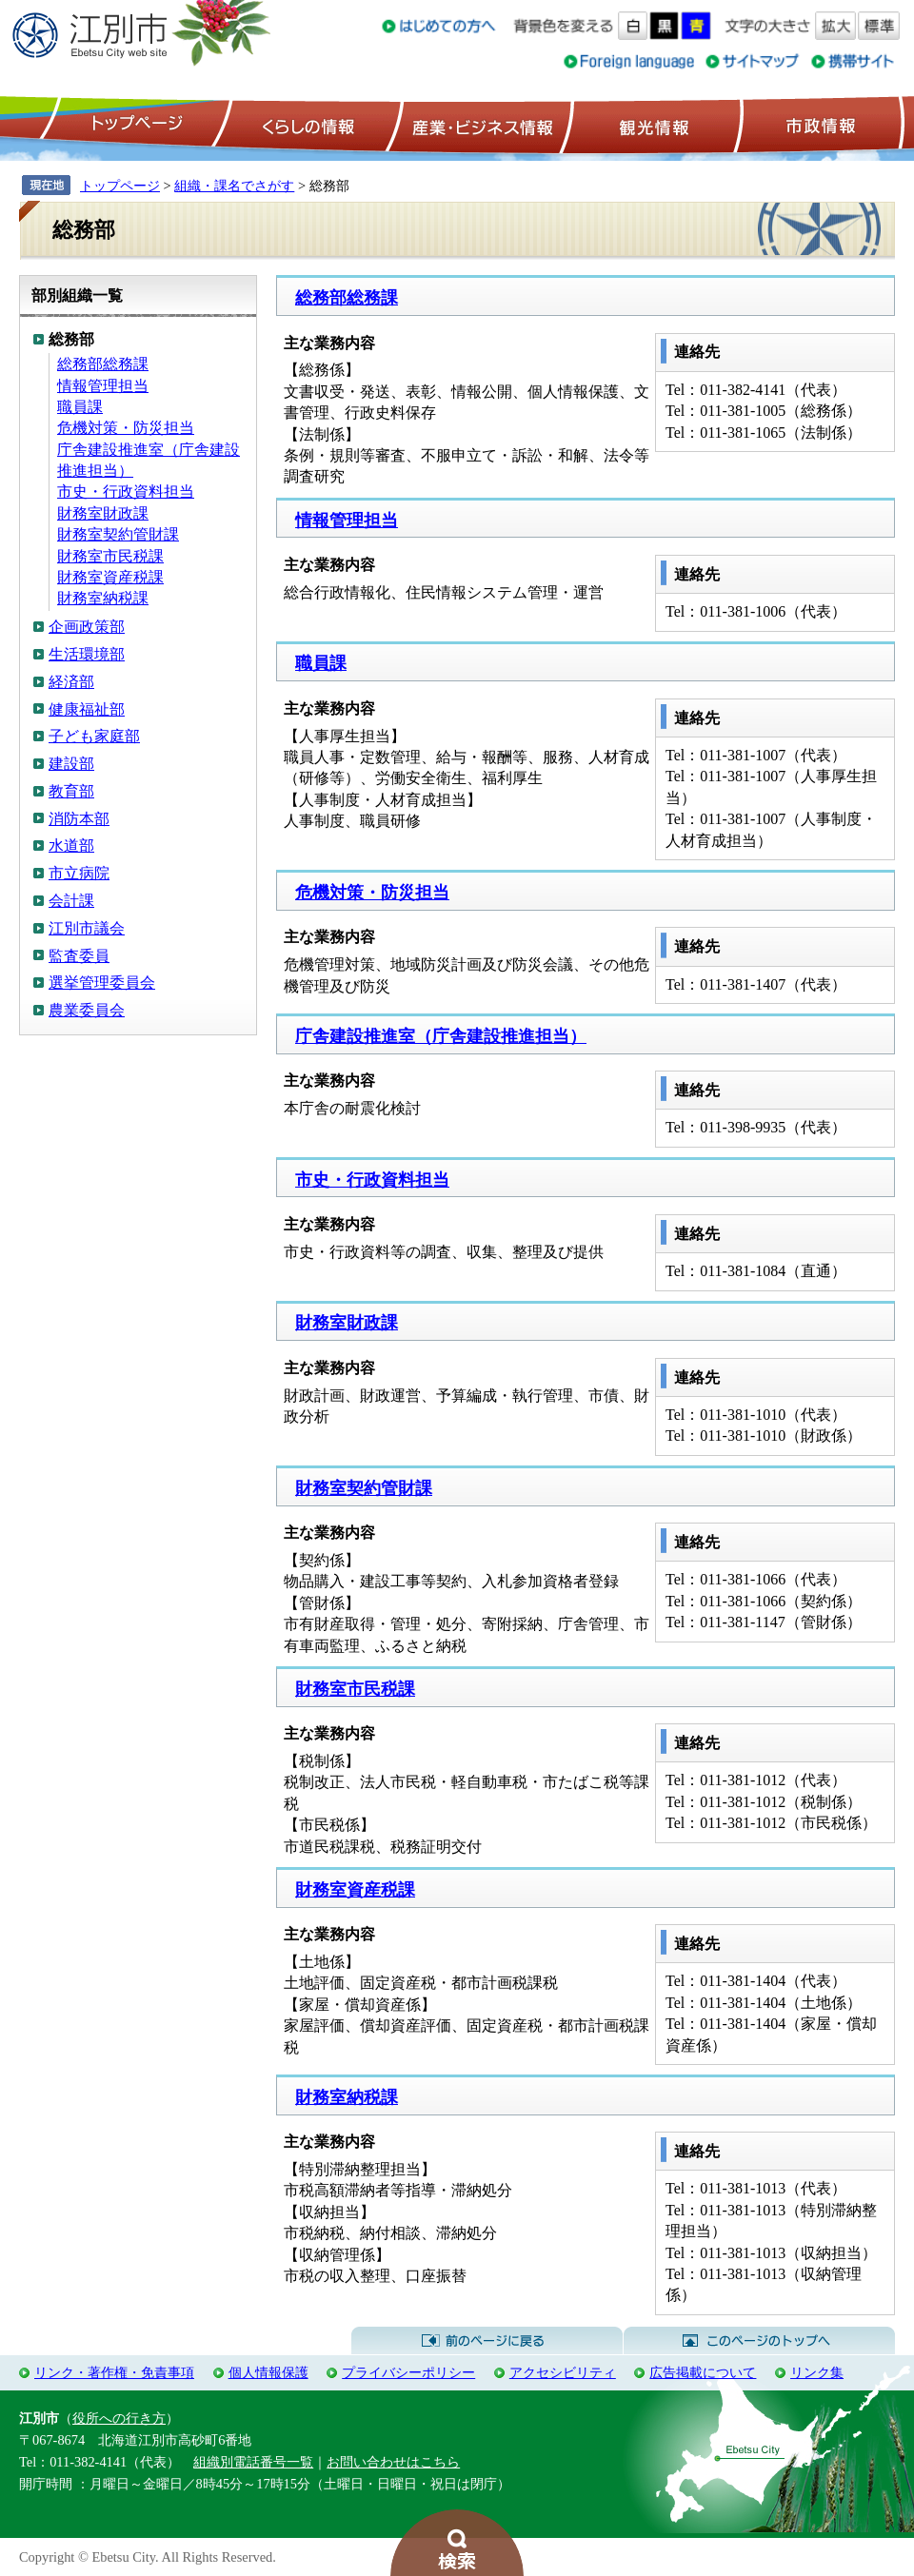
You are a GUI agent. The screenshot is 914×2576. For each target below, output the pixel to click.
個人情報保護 (268, 2372)
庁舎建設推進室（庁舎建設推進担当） (440, 1036)
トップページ (134, 124)
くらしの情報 (306, 124)
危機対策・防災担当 (125, 428)
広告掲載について (702, 2372)
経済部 (71, 682)
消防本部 (79, 819)
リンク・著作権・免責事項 (114, 2372)
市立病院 (79, 873)
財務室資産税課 (110, 577)
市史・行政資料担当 (125, 491)
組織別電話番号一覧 (253, 2461)
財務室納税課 (103, 598)
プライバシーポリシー (408, 2372)
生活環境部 (87, 654)
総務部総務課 (103, 364)
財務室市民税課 (110, 556)
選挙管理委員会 (102, 982)
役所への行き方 (119, 2418)
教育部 (71, 791)
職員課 (80, 407)
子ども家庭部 (94, 736)
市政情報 (818, 124)
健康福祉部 (87, 709)
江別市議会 (87, 928)
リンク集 (817, 2372)
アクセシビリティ (562, 2372)
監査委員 (79, 956)
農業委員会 (87, 1010)
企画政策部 (87, 627)
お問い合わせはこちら (393, 2461)
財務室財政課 (103, 513)
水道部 (71, 845)
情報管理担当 (103, 386)
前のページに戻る (487, 2341)
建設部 (71, 764)
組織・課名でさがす (234, 185)
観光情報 (652, 124)
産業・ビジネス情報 (479, 124)
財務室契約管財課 (118, 534)
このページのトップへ (759, 2341)
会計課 (71, 901)
